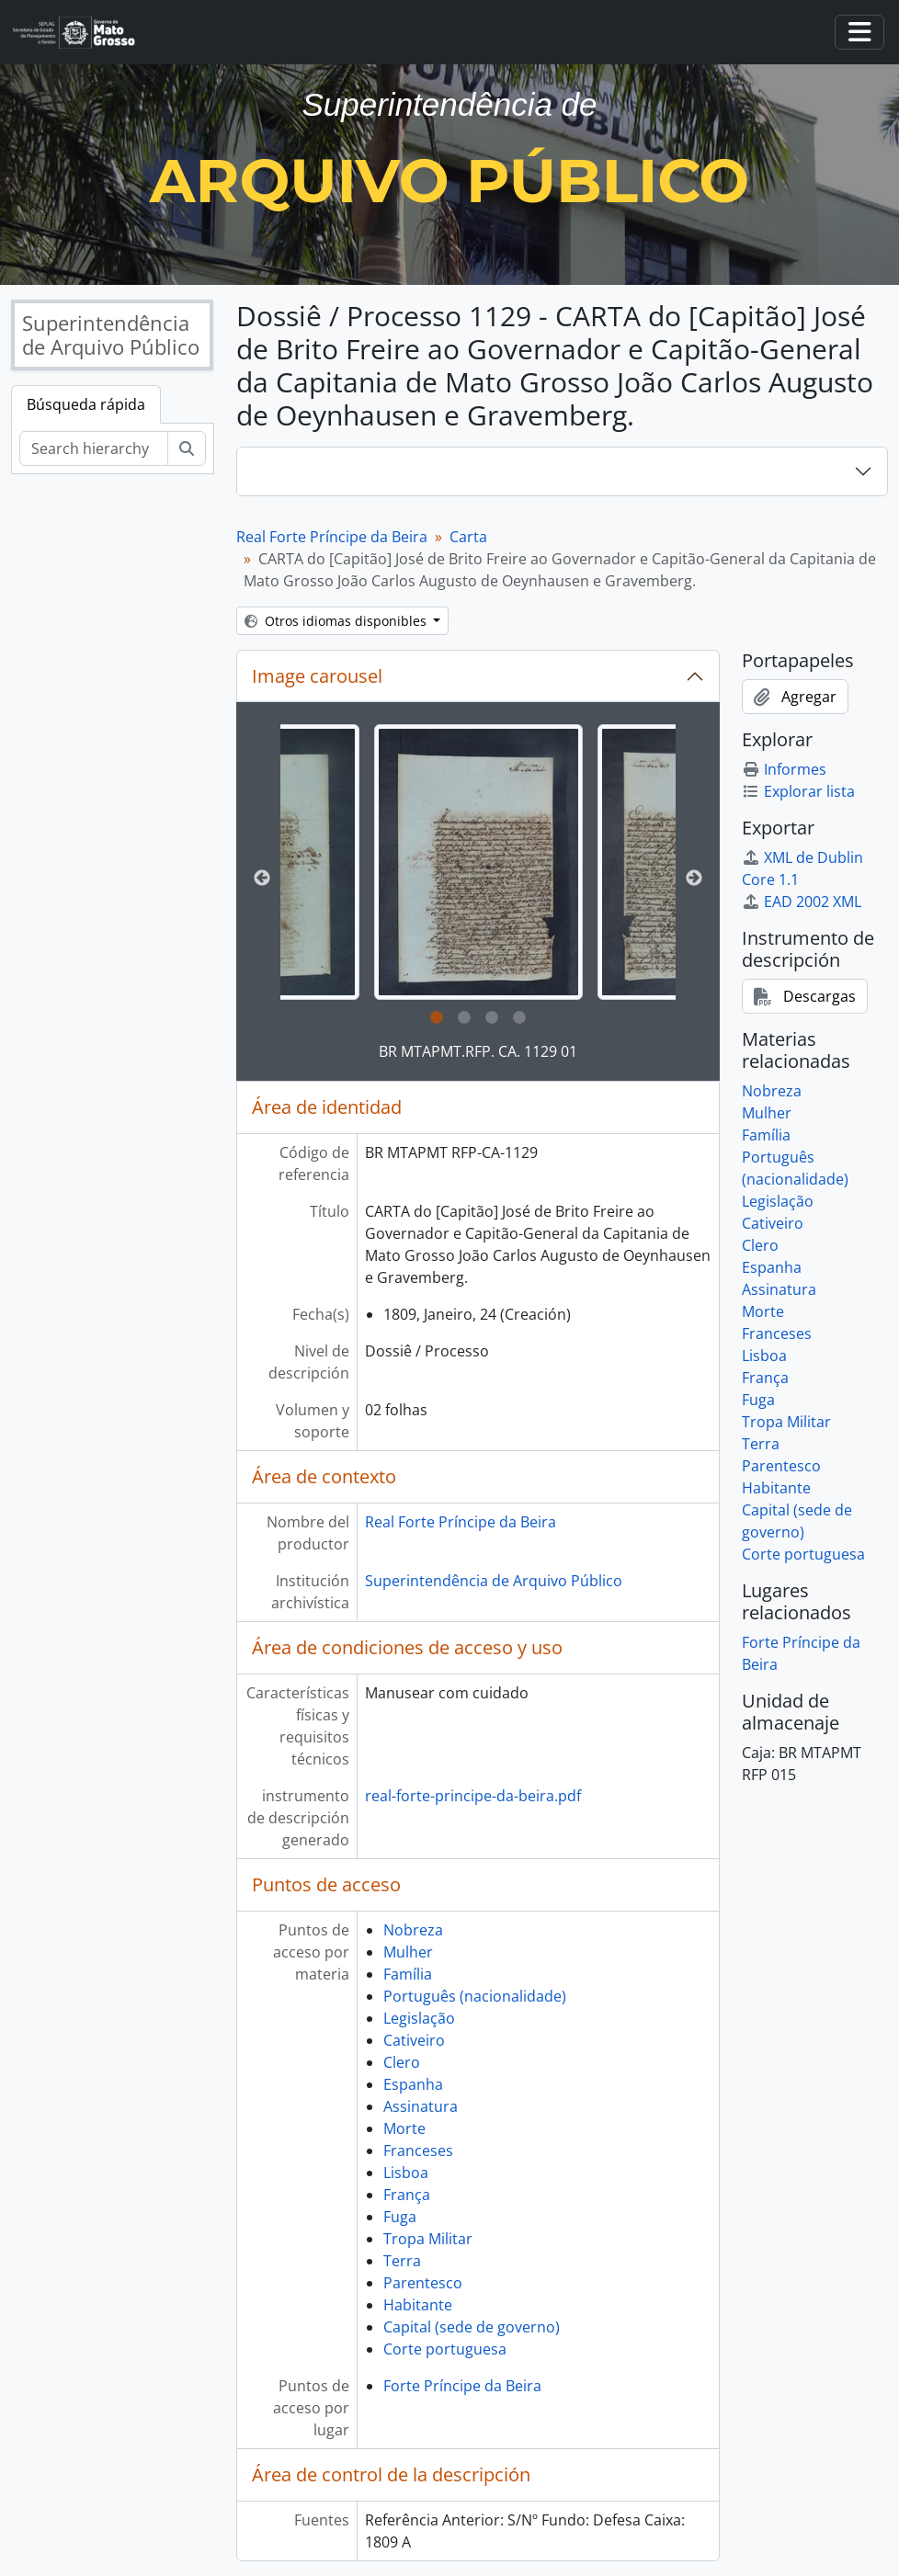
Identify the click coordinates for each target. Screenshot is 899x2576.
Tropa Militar (427, 2239)
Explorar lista (798, 791)
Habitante (417, 2305)
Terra (402, 2261)
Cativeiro (414, 2040)
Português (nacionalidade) (474, 1996)
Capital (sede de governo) (471, 2327)
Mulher (408, 1952)
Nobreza (413, 1930)
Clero (401, 2062)
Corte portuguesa (444, 2349)
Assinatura (420, 2106)
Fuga (399, 2217)
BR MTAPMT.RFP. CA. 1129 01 (478, 1051)
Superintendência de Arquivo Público (493, 1581)
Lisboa (405, 2172)
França (406, 2194)
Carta (468, 537)
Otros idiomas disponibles (337, 621)
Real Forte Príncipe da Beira (331, 537)
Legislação (419, 2018)
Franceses (418, 2150)
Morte (404, 2128)
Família (407, 1974)
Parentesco (422, 2283)
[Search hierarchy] (93, 448)
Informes (784, 769)
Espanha (413, 2084)
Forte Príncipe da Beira (462, 2386)
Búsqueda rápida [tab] (86, 404)
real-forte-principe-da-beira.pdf (473, 1796)
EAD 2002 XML (801, 901)
